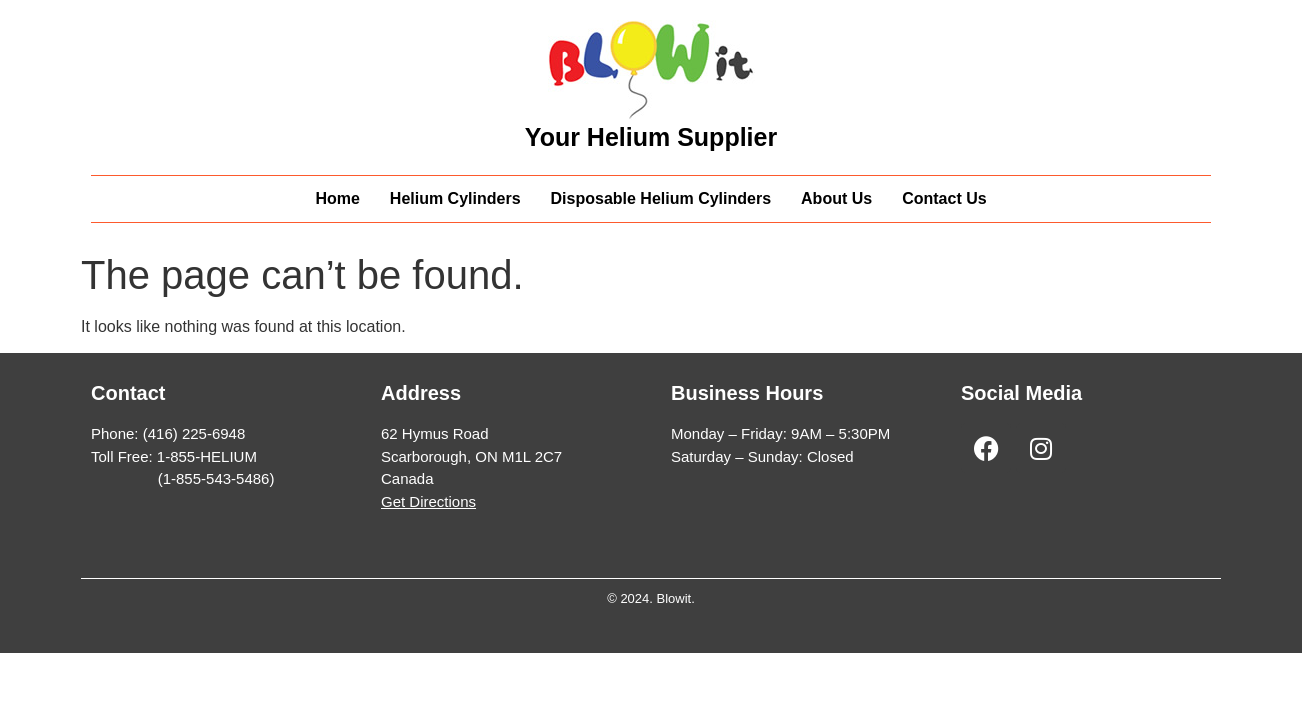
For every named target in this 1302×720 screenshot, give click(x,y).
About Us (836, 198)
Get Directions (428, 501)
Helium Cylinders (455, 198)
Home (337, 198)
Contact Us (944, 198)
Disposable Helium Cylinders (661, 198)
